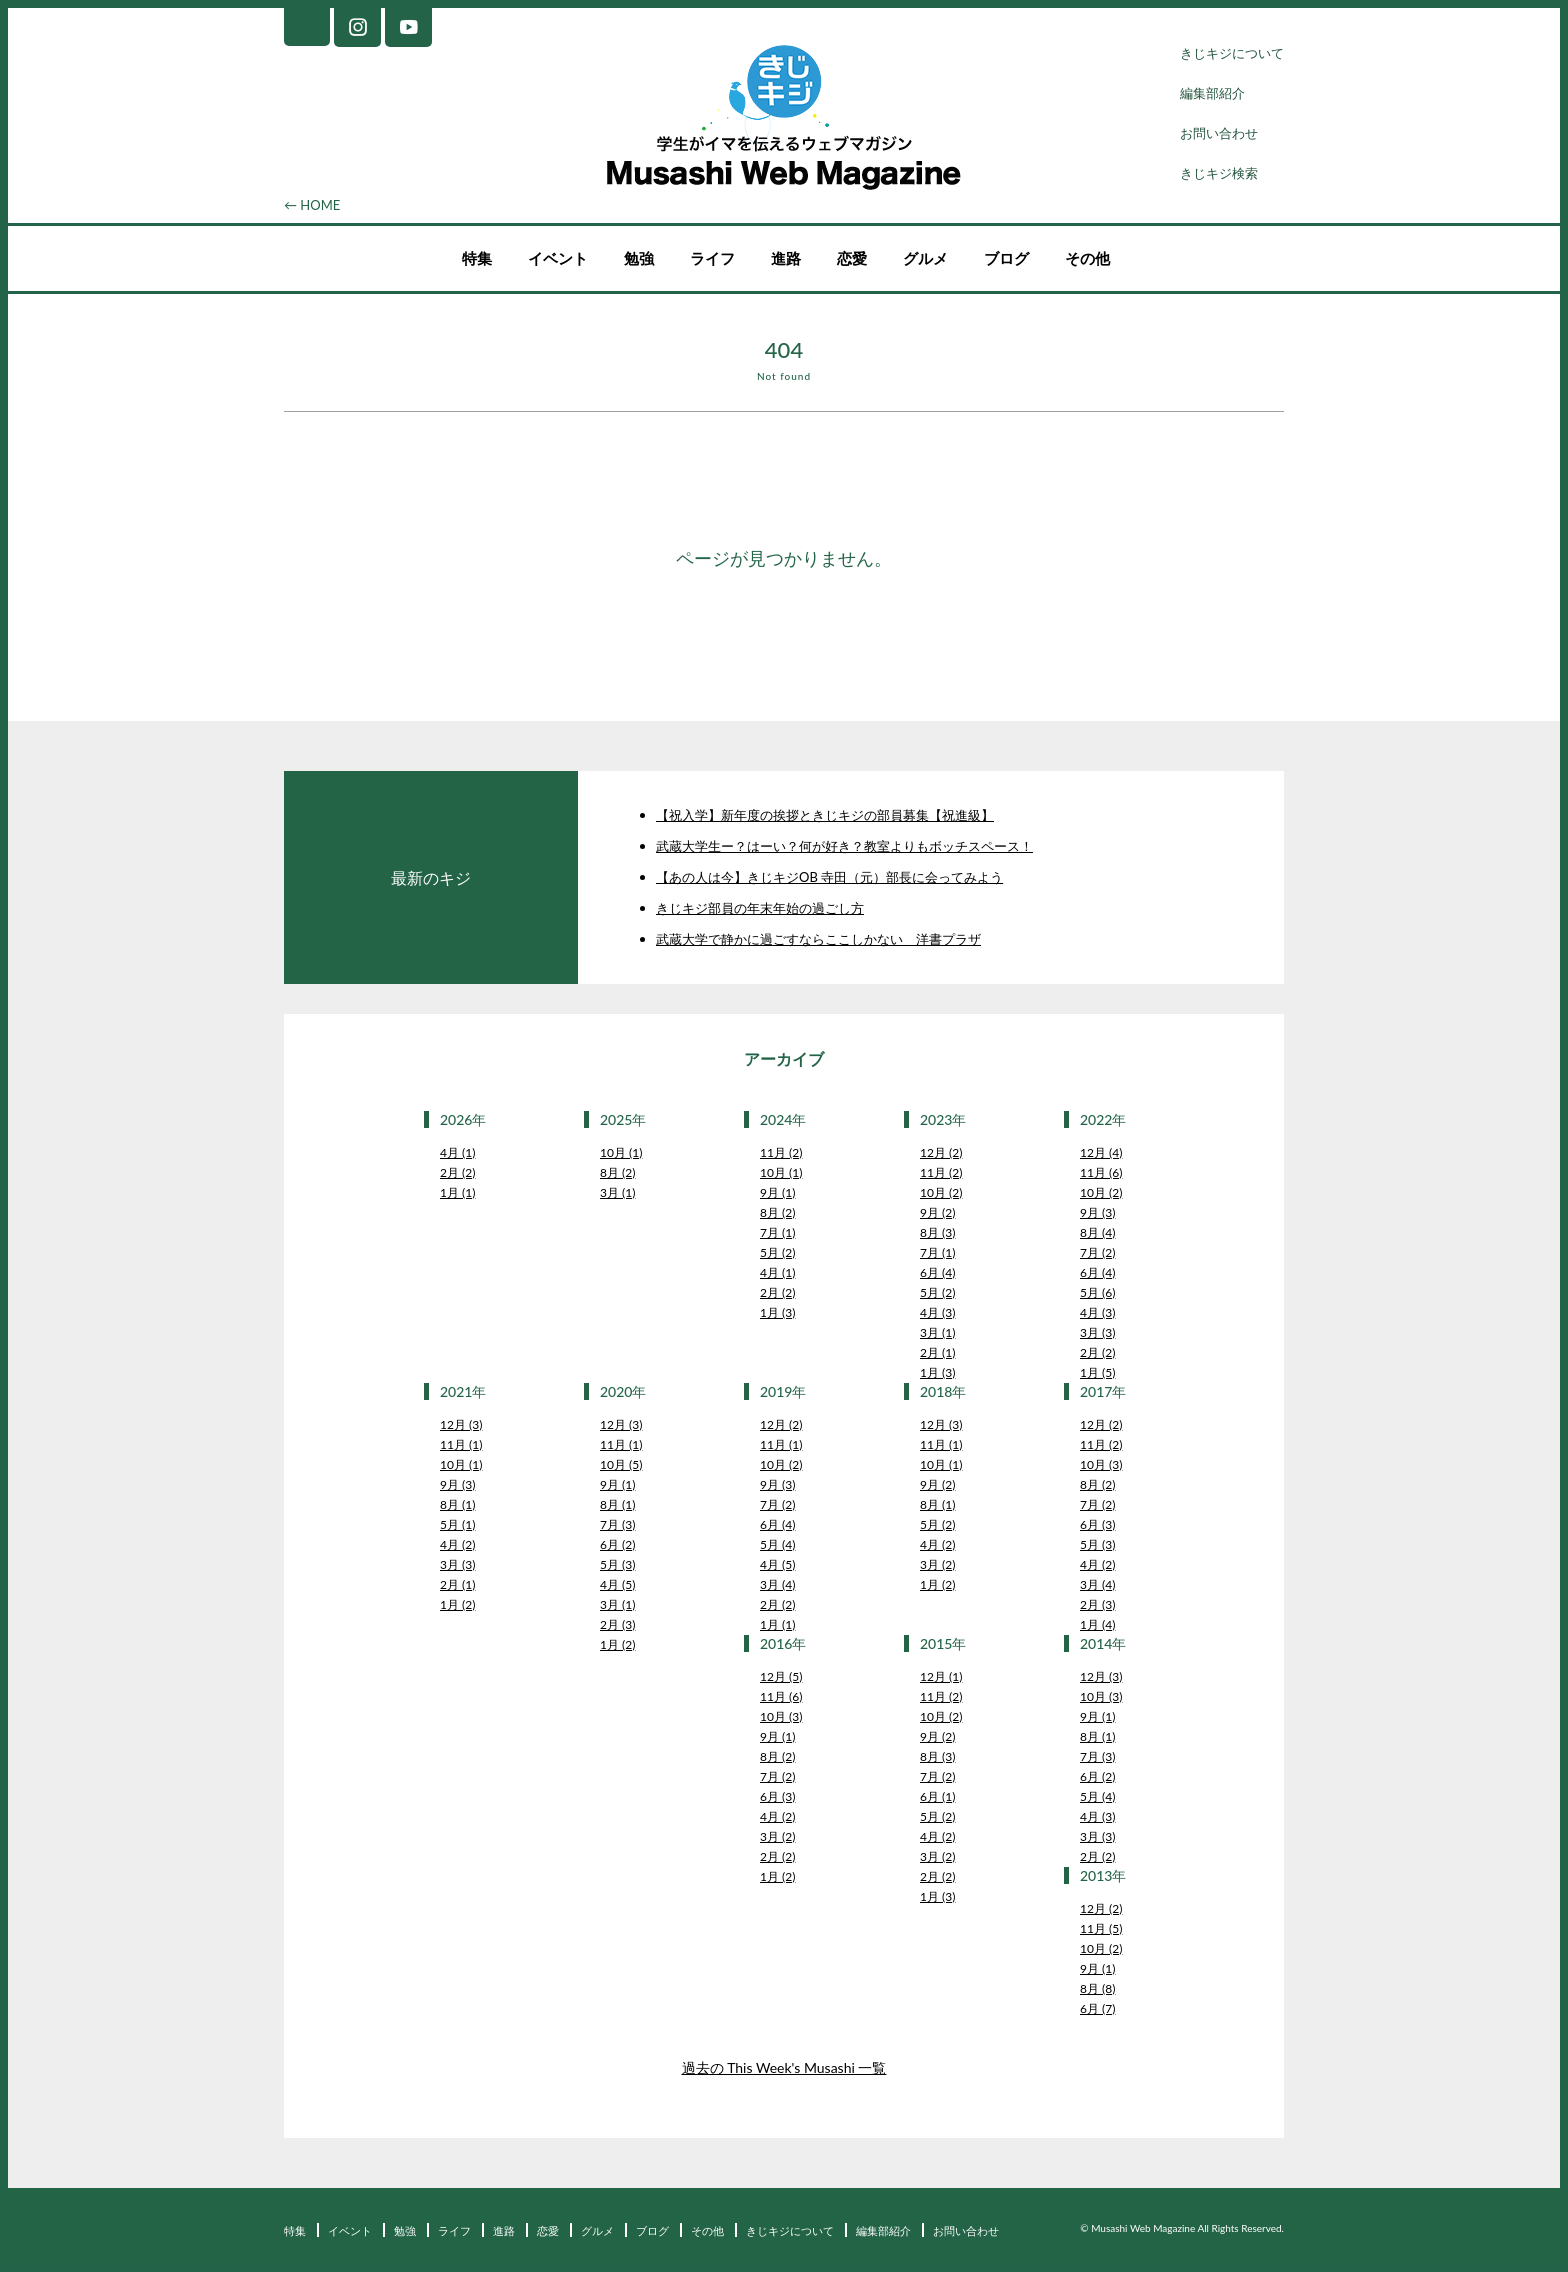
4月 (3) (937, 1312)
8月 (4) (1097, 1232)
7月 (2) (1097, 1252)
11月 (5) (1101, 1928)
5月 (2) (777, 1252)
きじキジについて (1232, 53)
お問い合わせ (1219, 133)
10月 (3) (1101, 1464)
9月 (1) (777, 1192)
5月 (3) (617, 1564)
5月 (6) (1097, 1292)
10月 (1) (621, 1152)
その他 (1087, 258)
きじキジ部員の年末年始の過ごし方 (760, 908)
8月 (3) (937, 1232)
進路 (786, 258)
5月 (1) (457, 1524)
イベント (558, 258)
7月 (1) (777, 1232)
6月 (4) (937, 1272)
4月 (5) (617, 1584)
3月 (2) (937, 1564)
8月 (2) (617, 1172)
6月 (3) (1097, 1524)
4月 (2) (457, 1544)
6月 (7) (1097, 2008)
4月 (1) (457, 1152)
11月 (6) (1101, 1172)
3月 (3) (1097, 1332)
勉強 (639, 258)
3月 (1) (617, 1192)
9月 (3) (1097, 1212)
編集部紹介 (1212, 93)
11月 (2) (781, 1152)
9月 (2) (937, 1212)
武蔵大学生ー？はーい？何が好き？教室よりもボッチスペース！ (844, 846)
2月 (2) (457, 1172)
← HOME (312, 205)
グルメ (925, 258)
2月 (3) (617, 1624)
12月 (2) (941, 1152)
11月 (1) (461, 1444)
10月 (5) (621, 1464)
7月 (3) (617, 1524)
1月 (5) (1097, 1372)
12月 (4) (1101, 1152)
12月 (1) (941, 1676)
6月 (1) (937, 1796)
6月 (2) (617, 1544)
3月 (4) (777, 1584)
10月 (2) (941, 1192)
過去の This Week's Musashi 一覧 (784, 2067)
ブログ (1006, 258)
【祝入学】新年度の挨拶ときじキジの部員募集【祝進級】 (825, 815)
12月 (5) (781, 1676)
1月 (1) (457, 1192)
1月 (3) (777, 1312)
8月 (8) (1097, 1988)
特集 (477, 258)
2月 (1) (937, 1352)
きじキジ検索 (1219, 173)
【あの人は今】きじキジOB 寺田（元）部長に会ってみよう (829, 877)
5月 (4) (777, 1544)
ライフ (712, 258)
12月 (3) (461, 1424)
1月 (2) (457, 1604)
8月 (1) (457, 1504)
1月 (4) (1097, 1624)
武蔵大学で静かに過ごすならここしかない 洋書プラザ (818, 939)
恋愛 (852, 258)
